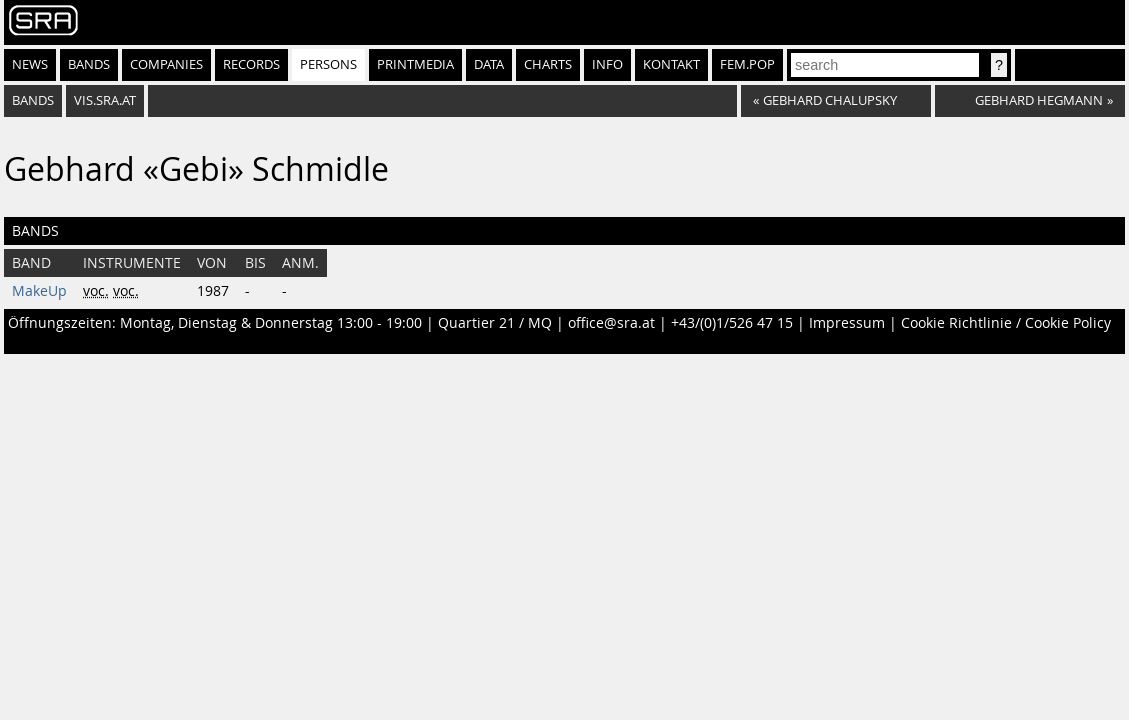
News (30, 64)
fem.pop (747, 64)
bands (33, 100)
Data (489, 64)
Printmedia (415, 64)
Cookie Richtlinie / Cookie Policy (1006, 323)
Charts (548, 64)
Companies (166, 64)
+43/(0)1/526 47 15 (732, 323)
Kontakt (671, 64)
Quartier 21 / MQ (495, 323)
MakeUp (39, 291)
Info (607, 64)
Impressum (847, 323)
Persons (328, 64)
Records (251, 64)
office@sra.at (611, 323)
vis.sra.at (105, 100)
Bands (89, 64)
